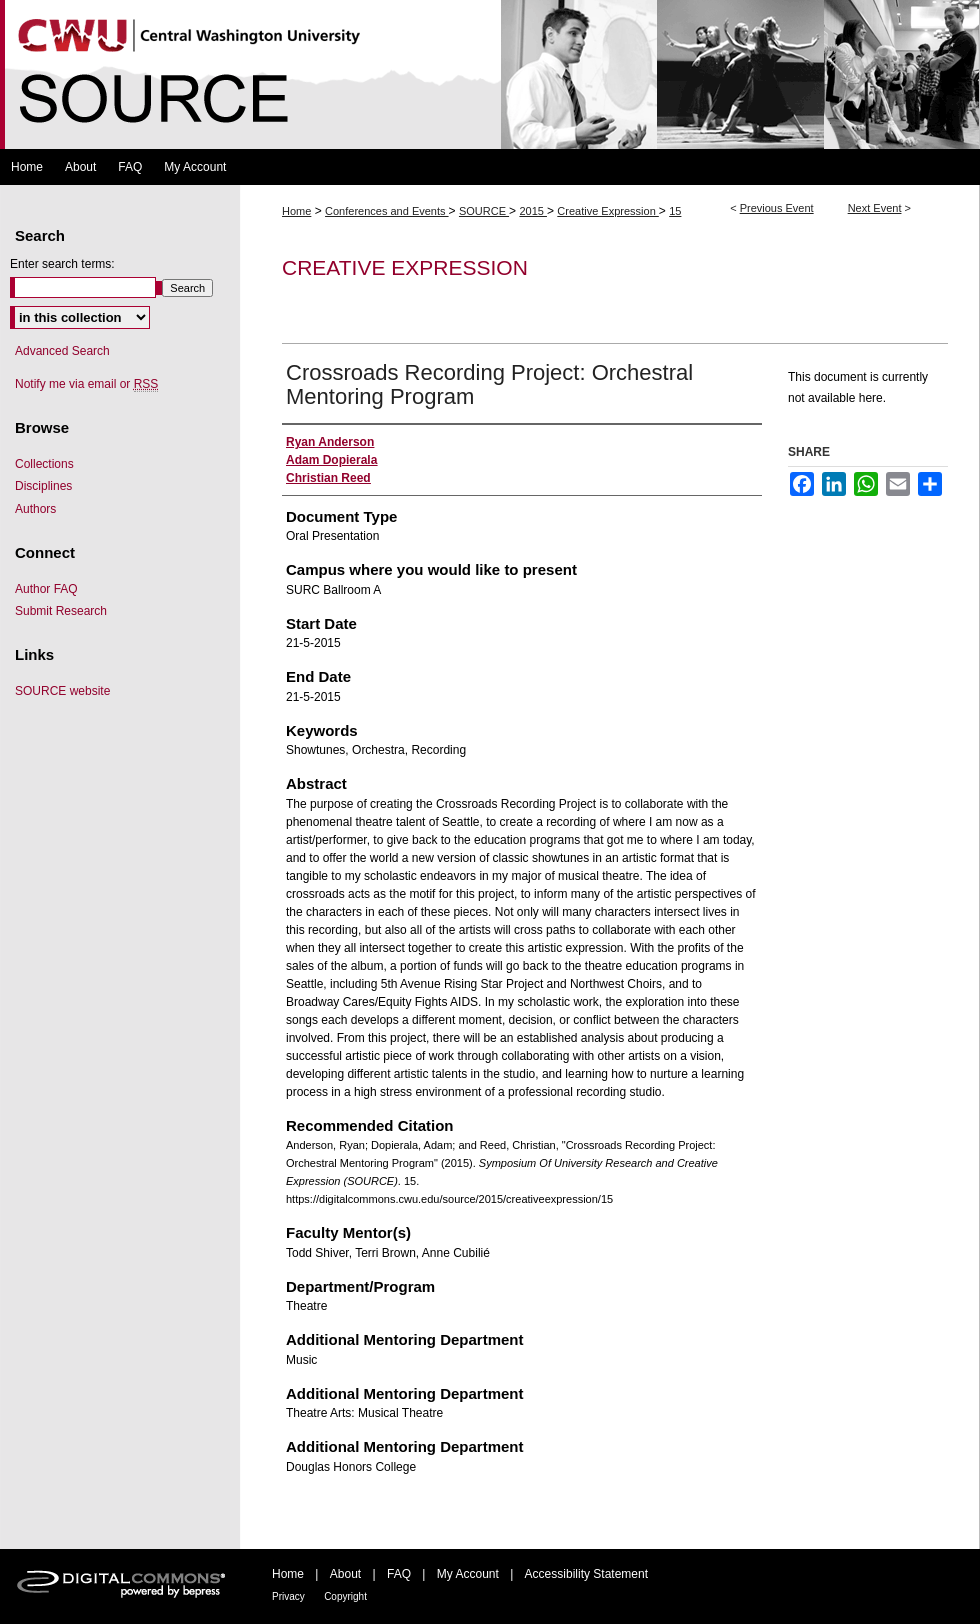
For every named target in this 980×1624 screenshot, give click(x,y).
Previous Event (777, 208)
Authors (35, 509)
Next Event (875, 208)
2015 (533, 211)
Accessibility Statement (586, 1574)
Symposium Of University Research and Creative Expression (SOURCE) (490, 74)
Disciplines (43, 486)
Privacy (288, 1596)
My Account (468, 1574)
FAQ (399, 1574)
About (345, 1574)
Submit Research (61, 611)
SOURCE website (62, 691)
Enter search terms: (62, 264)
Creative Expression (608, 211)
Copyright (345, 1596)
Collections (44, 464)
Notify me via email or (86, 384)
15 (675, 211)
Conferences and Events (387, 211)
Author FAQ (46, 589)
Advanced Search (62, 351)
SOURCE (484, 211)
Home (296, 211)
